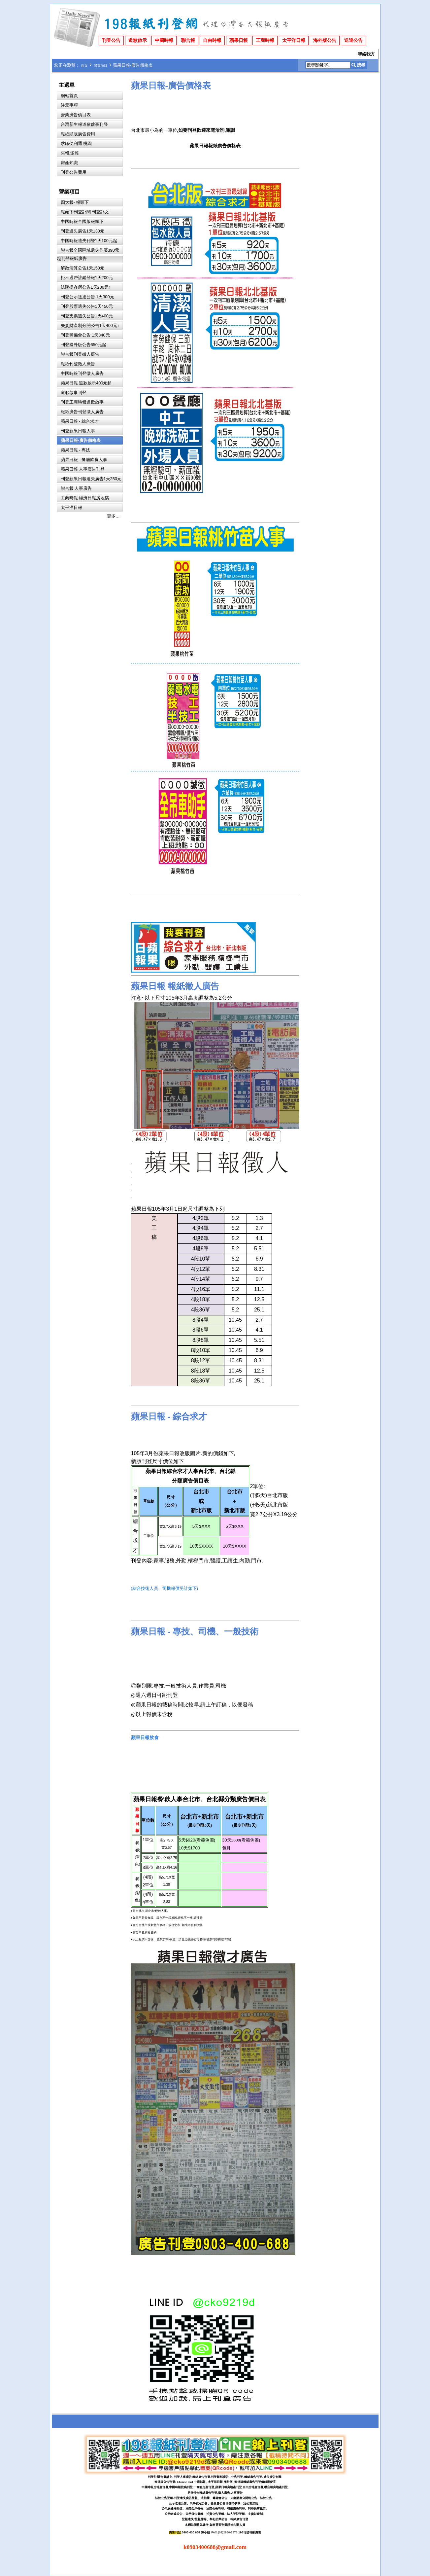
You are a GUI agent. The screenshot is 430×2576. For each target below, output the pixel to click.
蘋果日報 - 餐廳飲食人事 (84, 459)
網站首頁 (69, 95)
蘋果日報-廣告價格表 (81, 440)
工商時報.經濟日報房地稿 (85, 497)
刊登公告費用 (73, 172)
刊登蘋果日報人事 (78, 430)
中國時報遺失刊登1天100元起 (89, 240)
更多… (113, 516)
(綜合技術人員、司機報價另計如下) (164, 1588)
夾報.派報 (70, 153)
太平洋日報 (293, 40)
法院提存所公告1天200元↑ (86, 287)
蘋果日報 (238, 40)
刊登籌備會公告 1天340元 (85, 335)
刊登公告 (111, 40)
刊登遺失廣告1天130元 (82, 231)
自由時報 (212, 40)
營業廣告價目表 (76, 114)
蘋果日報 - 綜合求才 (80, 421)
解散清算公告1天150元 (82, 268)
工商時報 (265, 40)
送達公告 (353, 40)
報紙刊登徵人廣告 (78, 363)
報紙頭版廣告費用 (78, 133)
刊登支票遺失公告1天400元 (87, 315)
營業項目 (100, 65)
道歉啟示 (137, 40)
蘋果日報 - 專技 (75, 449)
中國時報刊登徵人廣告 (82, 373)
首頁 (84, 65)
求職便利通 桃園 (76, 143)
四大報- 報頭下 (75, 202)
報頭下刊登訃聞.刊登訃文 (85, 211)
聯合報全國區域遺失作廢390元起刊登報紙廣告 (88, 254)
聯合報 (188, 40)
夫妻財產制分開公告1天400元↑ (90, 325)
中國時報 (164, 40)
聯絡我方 (366, 54)
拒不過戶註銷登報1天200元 (87, 277)
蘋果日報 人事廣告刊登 (83, 469)
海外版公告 (324, 40)
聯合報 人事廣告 (76, 488)
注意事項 (69, 105)
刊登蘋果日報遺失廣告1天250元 (91, 478)
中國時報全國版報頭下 (82, 221)
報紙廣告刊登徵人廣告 (82, 411)
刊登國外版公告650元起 (83, 344)
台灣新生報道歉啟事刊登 (84, 124)
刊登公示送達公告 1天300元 (87, 296)
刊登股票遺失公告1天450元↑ (88, 306)
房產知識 (69, 162)
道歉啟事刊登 (73, 392)
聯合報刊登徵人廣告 (80, 354)
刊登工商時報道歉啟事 (82, 402)
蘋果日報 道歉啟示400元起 (86, 382)
